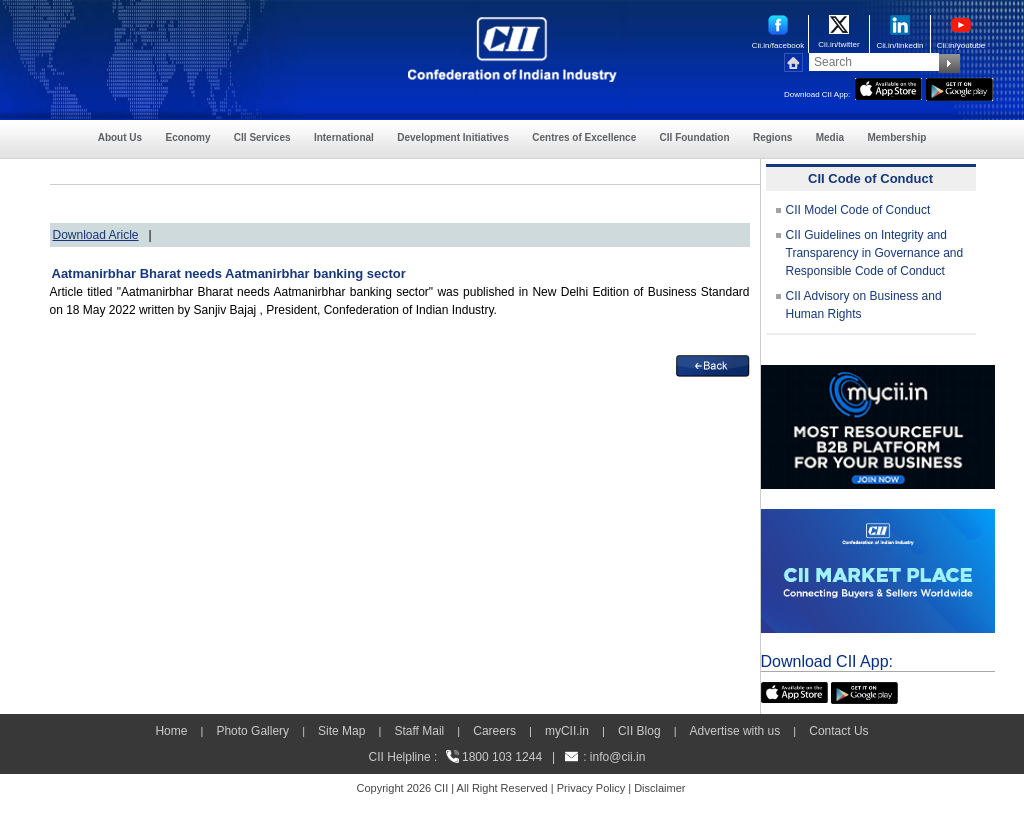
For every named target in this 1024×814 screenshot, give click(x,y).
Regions (772, 137)
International (344, 137)
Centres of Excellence (584, 137)
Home (171, 731)
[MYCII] (878, 374)
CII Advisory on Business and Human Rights (864, 305)
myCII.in (567, 731)
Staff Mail (419, 731)
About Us (120, 137)
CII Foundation (695, 137)
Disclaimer (659, 788)
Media (830, 137)
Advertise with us (735, 731)
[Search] (874, 62)
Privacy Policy (591, 788)
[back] (713, 364)
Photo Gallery (252, 731)
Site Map (341, 731)
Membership (896, 137)
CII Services (262, 137)
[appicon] (888, 87)
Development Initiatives (453, 137)
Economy (187, 137)
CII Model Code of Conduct (858, 210)
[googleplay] (959, 87)
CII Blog (639, 731)
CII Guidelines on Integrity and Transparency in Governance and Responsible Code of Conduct (875, 253)
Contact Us (838, 731)
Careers (494, 731)
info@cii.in (618, 757)
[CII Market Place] (878, 518)
